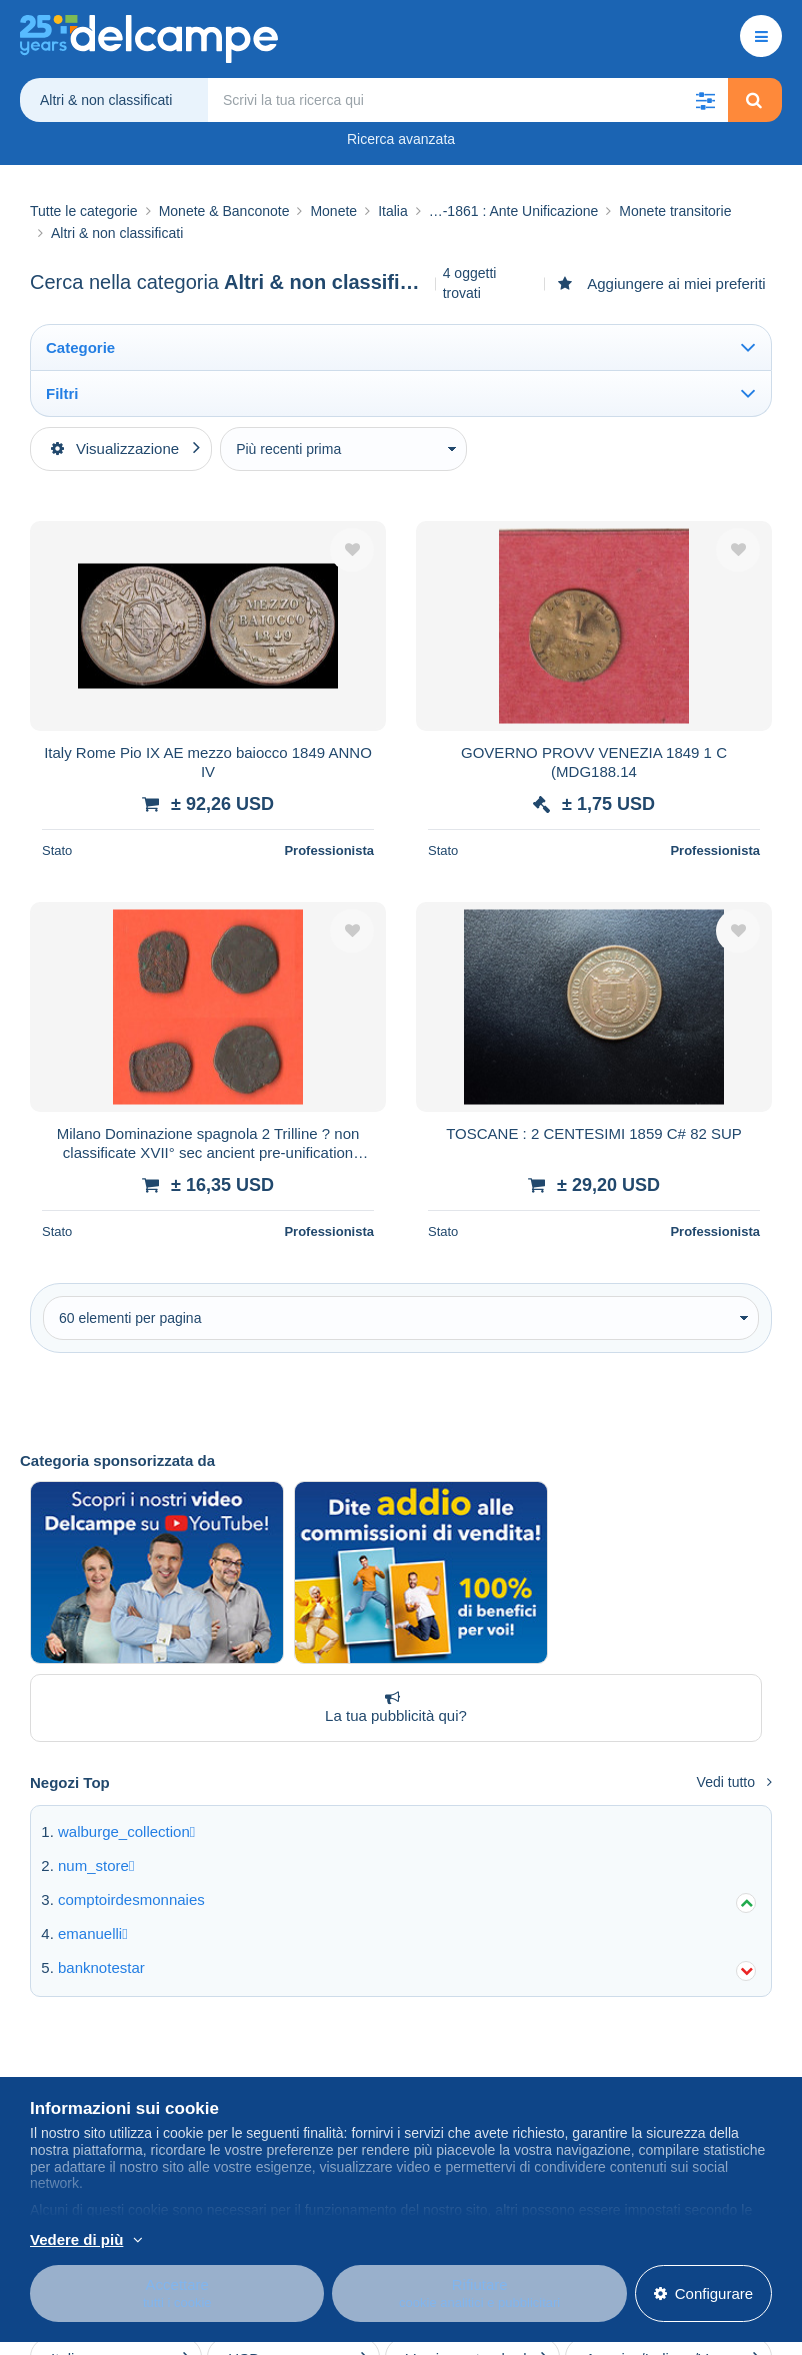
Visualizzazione (115, 448)
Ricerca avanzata (401, 139)
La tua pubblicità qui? (392, 1574)
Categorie (80, 347)
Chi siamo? (67, 2053)
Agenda (237, 2077)
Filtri (62, 393)
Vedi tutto (734, 1648)
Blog (236, 2053)
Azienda (67, 2077)
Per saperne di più (207, 2248)
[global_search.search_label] (468, 100)
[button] (706, 100)
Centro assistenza (451, 2053)
